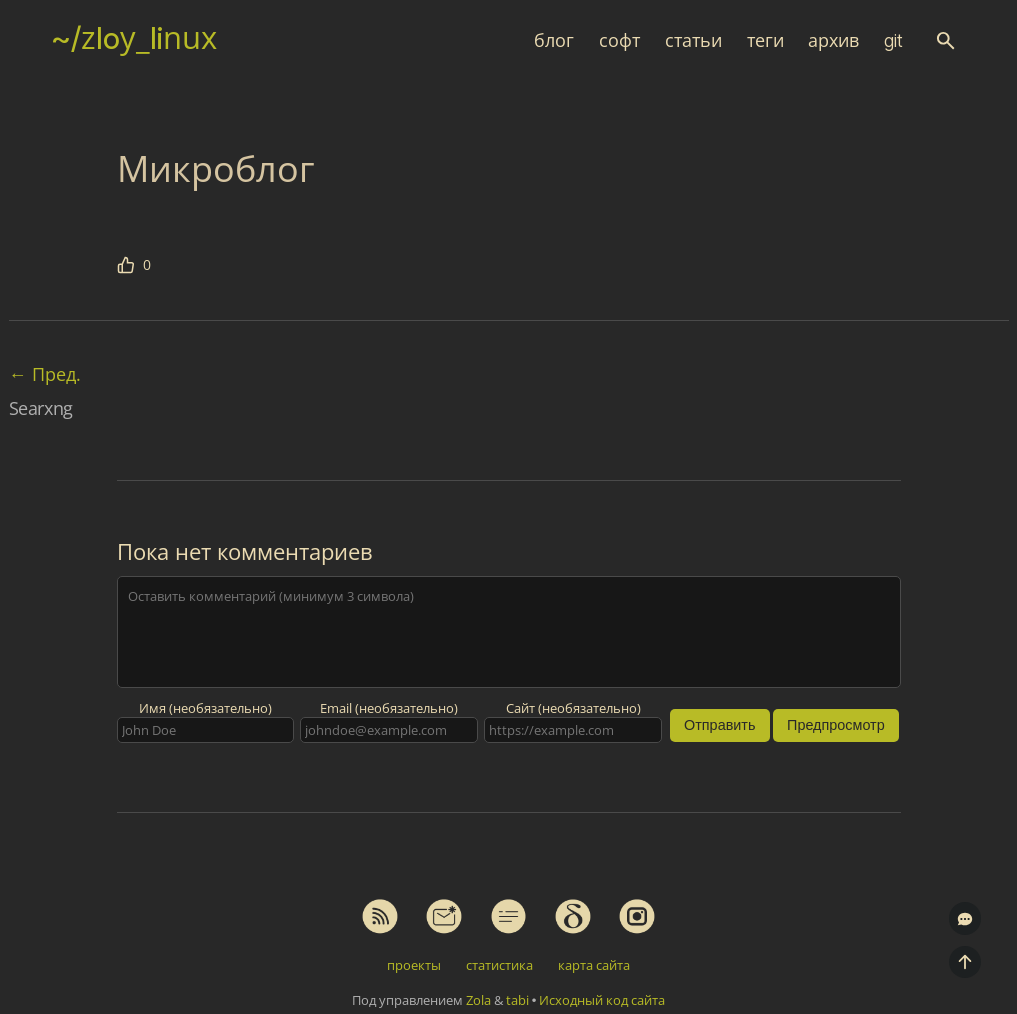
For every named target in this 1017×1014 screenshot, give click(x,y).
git (893, 40)
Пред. (45, 374)
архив (833, 40)
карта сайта (594, 965)
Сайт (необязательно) (573, 708)
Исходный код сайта (602, 1000)
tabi (517, 1000)
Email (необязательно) (389, 708)
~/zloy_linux (134, 37)
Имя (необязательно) (205, 708)
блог (554, 40)
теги (765, 40)
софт (619, 40)
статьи (693, 40)
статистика (499, 965)
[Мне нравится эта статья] (134, 265)
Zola (478, 1000)
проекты (414, 965)
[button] (945, 40)
